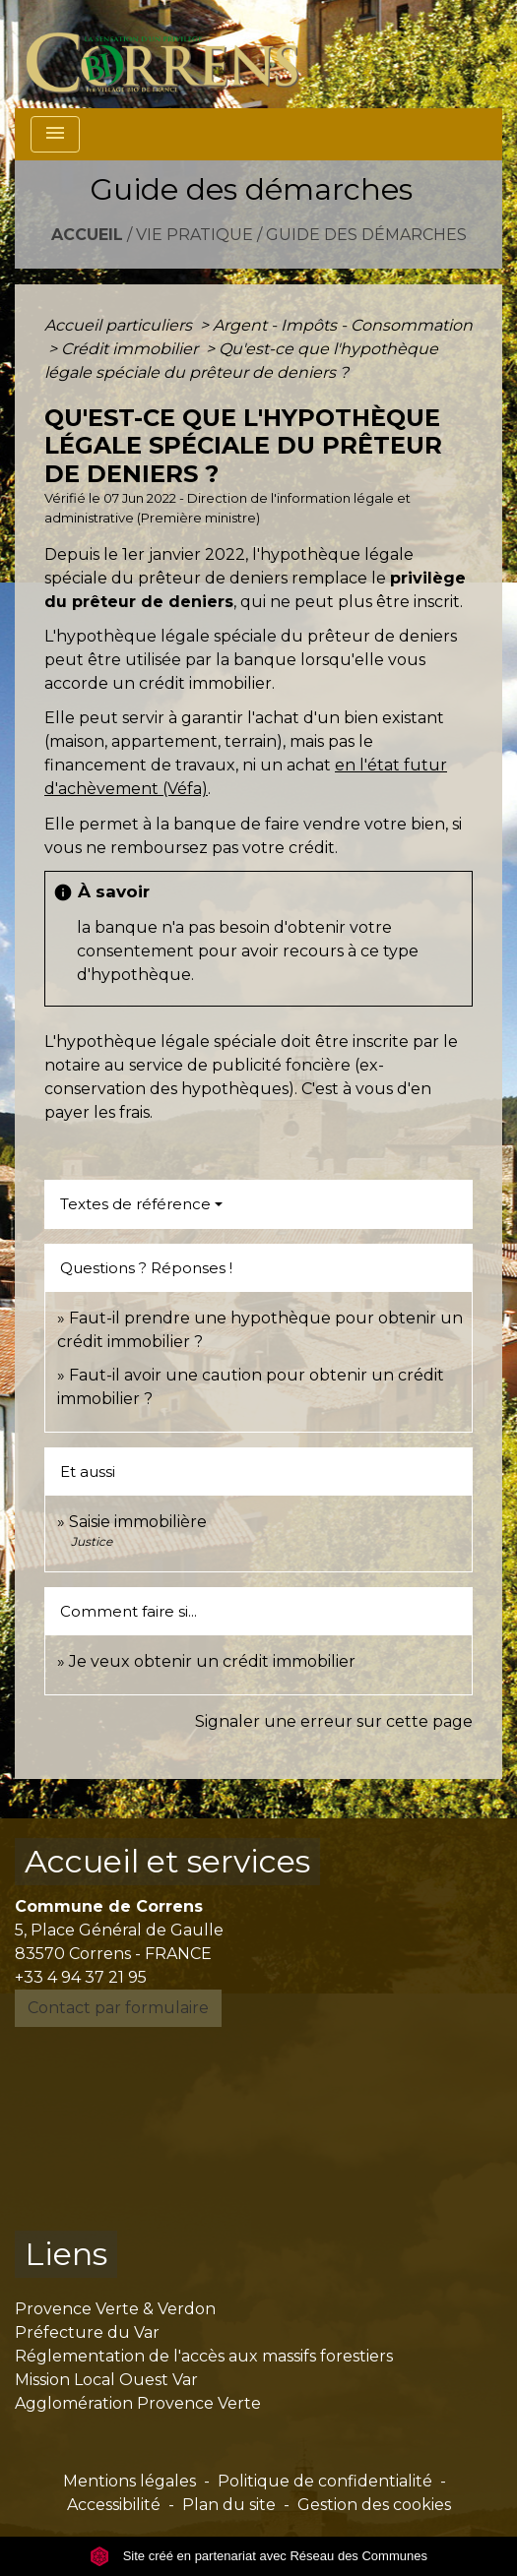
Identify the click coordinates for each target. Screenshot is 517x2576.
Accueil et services (167, 1861)
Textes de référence (135, 1204)
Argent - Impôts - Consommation (343, 325)
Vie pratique (194, 234)
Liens (66, 2254)
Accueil (87, 234)
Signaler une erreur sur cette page (334, 1721)
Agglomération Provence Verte (138, 2403)
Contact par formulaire (118, 2007)
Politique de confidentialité (325, 2481)
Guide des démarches (366, 234)
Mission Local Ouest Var (106, 2379)
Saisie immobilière (138, 1521)
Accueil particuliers (120, 325)
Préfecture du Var (87, 2332)
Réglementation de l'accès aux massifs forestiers (204, 2356)
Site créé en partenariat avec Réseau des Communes (258, 2555)
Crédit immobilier (131, 348)
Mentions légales (129, 2481)
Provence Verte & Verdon (115, 2309)
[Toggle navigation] (55, 134)
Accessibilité (114, 2504)
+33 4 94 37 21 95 (81, 1977)
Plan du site (229, 2504)
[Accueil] (174, 54)
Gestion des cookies (374, 2504)
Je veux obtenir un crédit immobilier (212, 1661)
